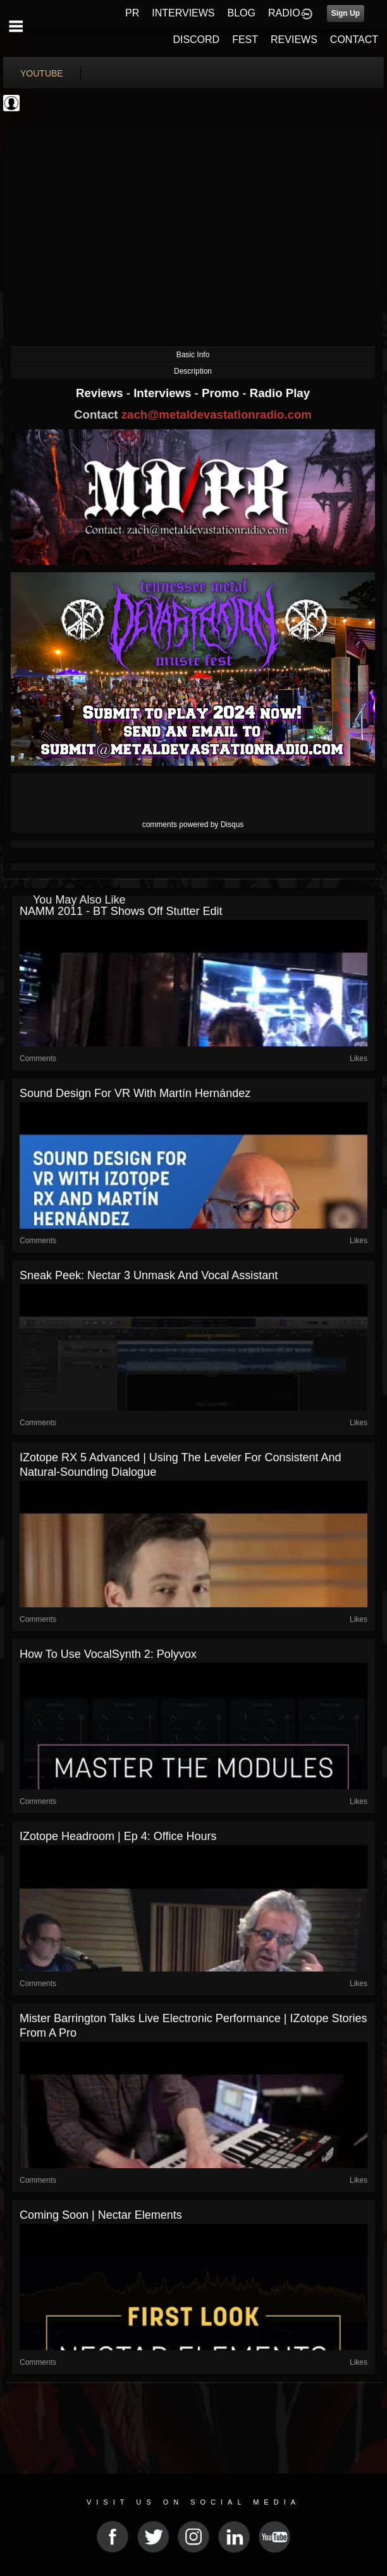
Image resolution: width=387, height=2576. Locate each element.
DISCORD (196, 39)
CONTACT (354, 39)
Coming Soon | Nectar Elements (101, 2215)
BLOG (241, 13)
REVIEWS (294, 39)
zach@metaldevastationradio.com (216, 414)
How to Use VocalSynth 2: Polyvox (108, 1654)
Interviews (163, 393)
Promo (222, 393)
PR (132, 13)
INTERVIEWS (183, 13)
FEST (245, 39)
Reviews (101, 393)
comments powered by (193, 824)
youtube (41, 73)
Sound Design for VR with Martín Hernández (135, 1093)
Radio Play (280, 393)
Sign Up (345, 13)
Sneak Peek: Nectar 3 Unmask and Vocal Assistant (149, 1275)
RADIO (284, 13)
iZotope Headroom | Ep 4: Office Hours (118, 1836)
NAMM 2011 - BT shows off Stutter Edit (121, 911)
